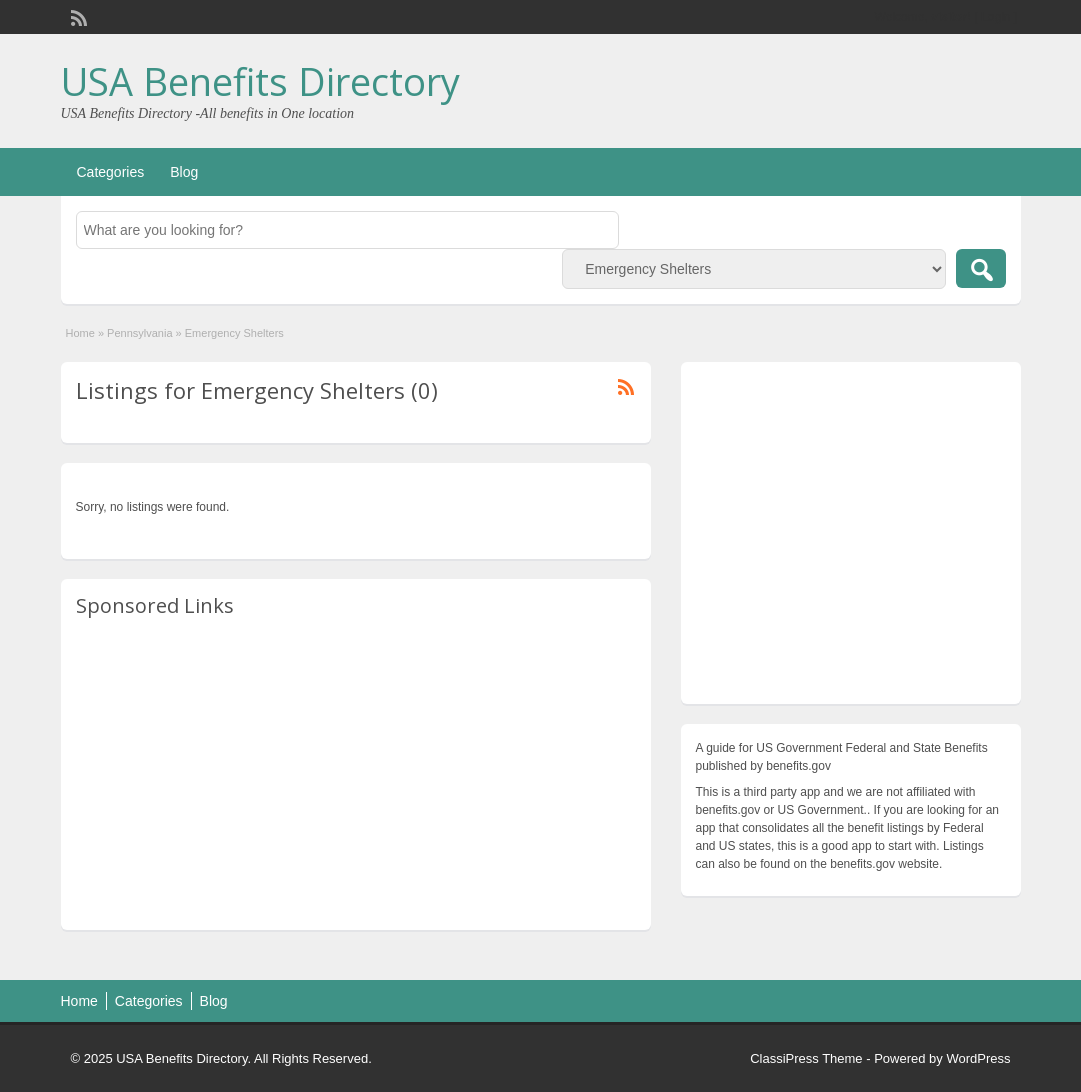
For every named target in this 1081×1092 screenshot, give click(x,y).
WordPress (978, 1058)
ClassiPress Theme (806, 1058)
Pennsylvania (139, 333)
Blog (184, 172)
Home (80, 333)
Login (995, 17)
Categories (111, 172)
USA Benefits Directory (260, 81)
